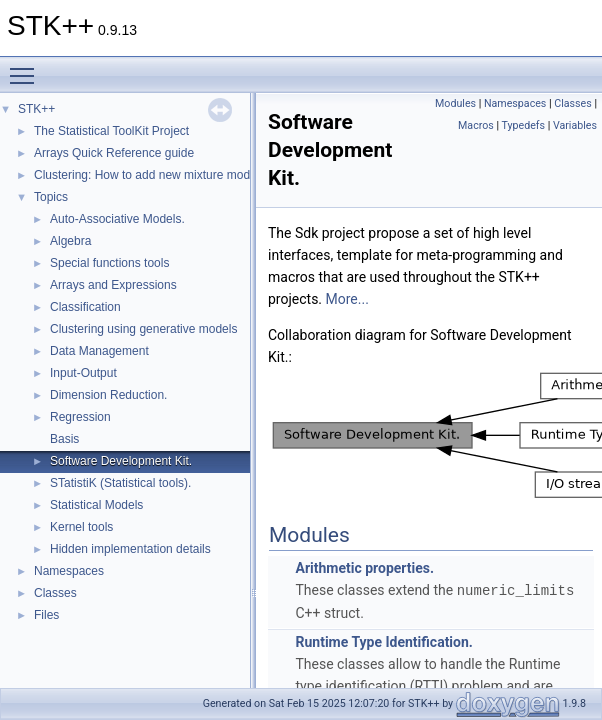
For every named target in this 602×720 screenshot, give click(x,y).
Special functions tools (109, 263)
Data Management (99, 351)
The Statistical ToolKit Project (111, 131)
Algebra (70, 241)
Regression (80, 417)
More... (347, 299)
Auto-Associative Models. (117, 219)
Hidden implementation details (130, 549)
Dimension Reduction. (108, 395)
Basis (64, 439)
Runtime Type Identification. (383, 641)
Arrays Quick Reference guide (114, 153)
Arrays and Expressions (113, 285)
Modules (455, 103)
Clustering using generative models (143, 329)
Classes (55, 593)
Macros (476, 125)
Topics (51, 197)
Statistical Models (96, 505)
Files (46, 615)
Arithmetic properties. (364, 568)
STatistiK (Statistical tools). (120, 483)
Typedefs (524, 125)
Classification (85, 307)
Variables (575, 125)
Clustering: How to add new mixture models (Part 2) (171, 175)
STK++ (36, 109)
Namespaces (69, 571)
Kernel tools (81, 527)
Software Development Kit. (121, 461)
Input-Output (83, 373)
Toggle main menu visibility (27, 67)
